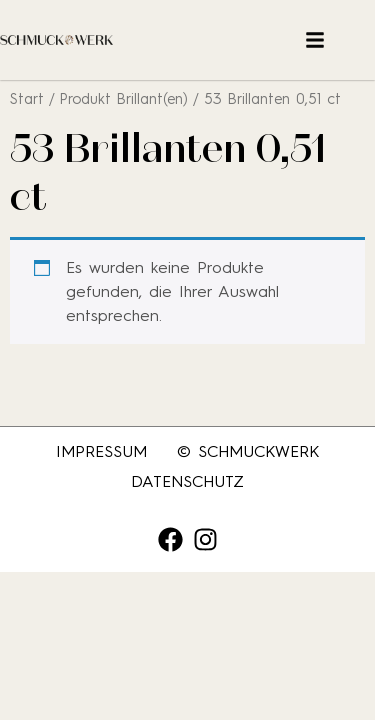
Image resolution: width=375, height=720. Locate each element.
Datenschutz (187, 481)
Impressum (101, 451)
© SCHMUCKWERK (248, 451)
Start (27, 99)
